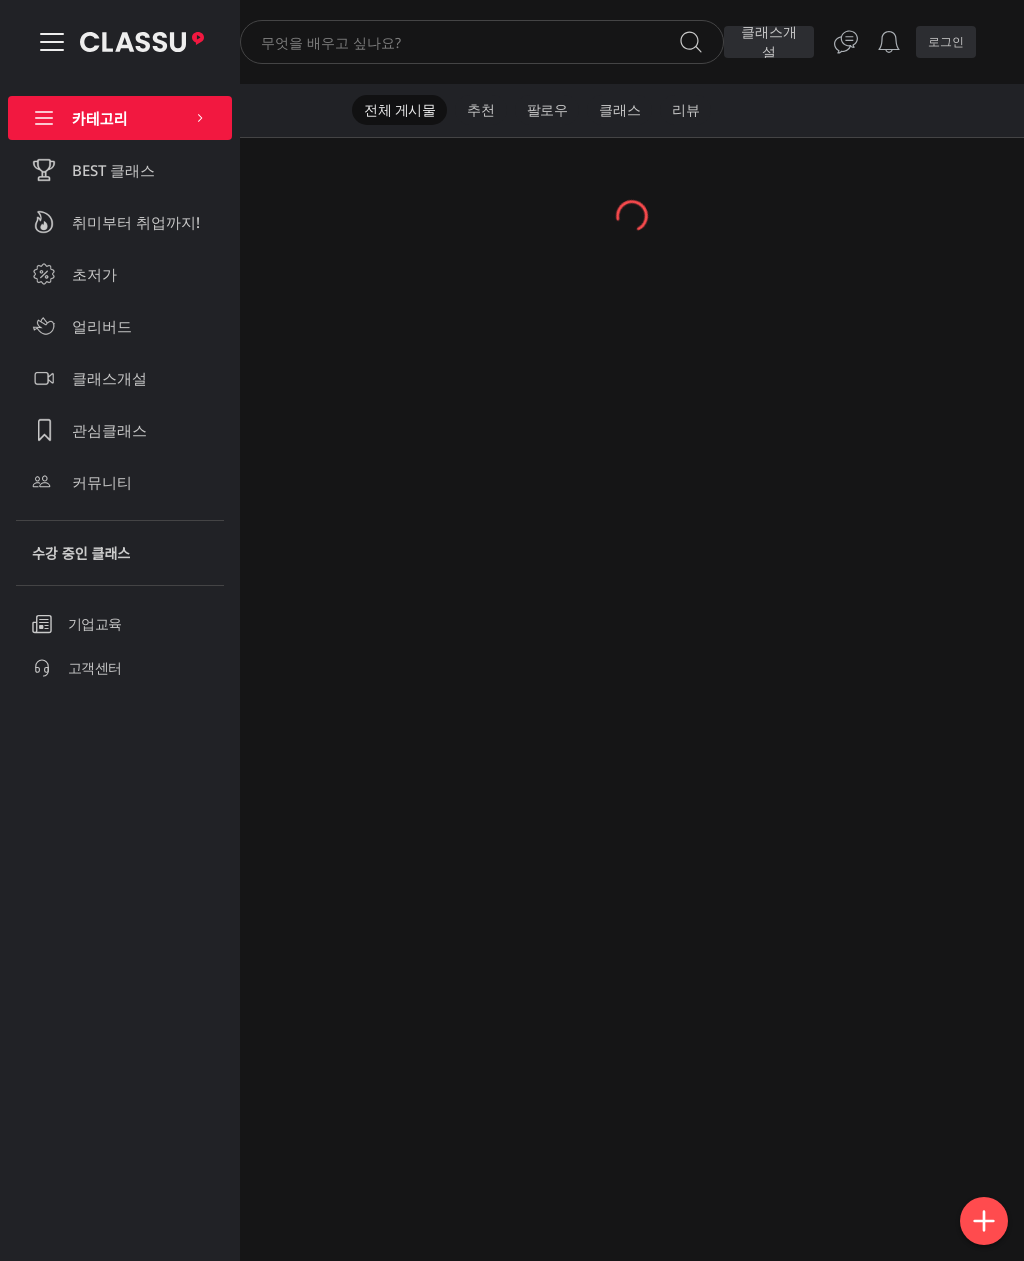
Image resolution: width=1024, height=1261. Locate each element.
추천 (480, 109)
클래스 (619, 109)
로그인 (946, 41)
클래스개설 (769, 42)
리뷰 (685, 109)
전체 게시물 (399, 109)
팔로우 (547, 109)
